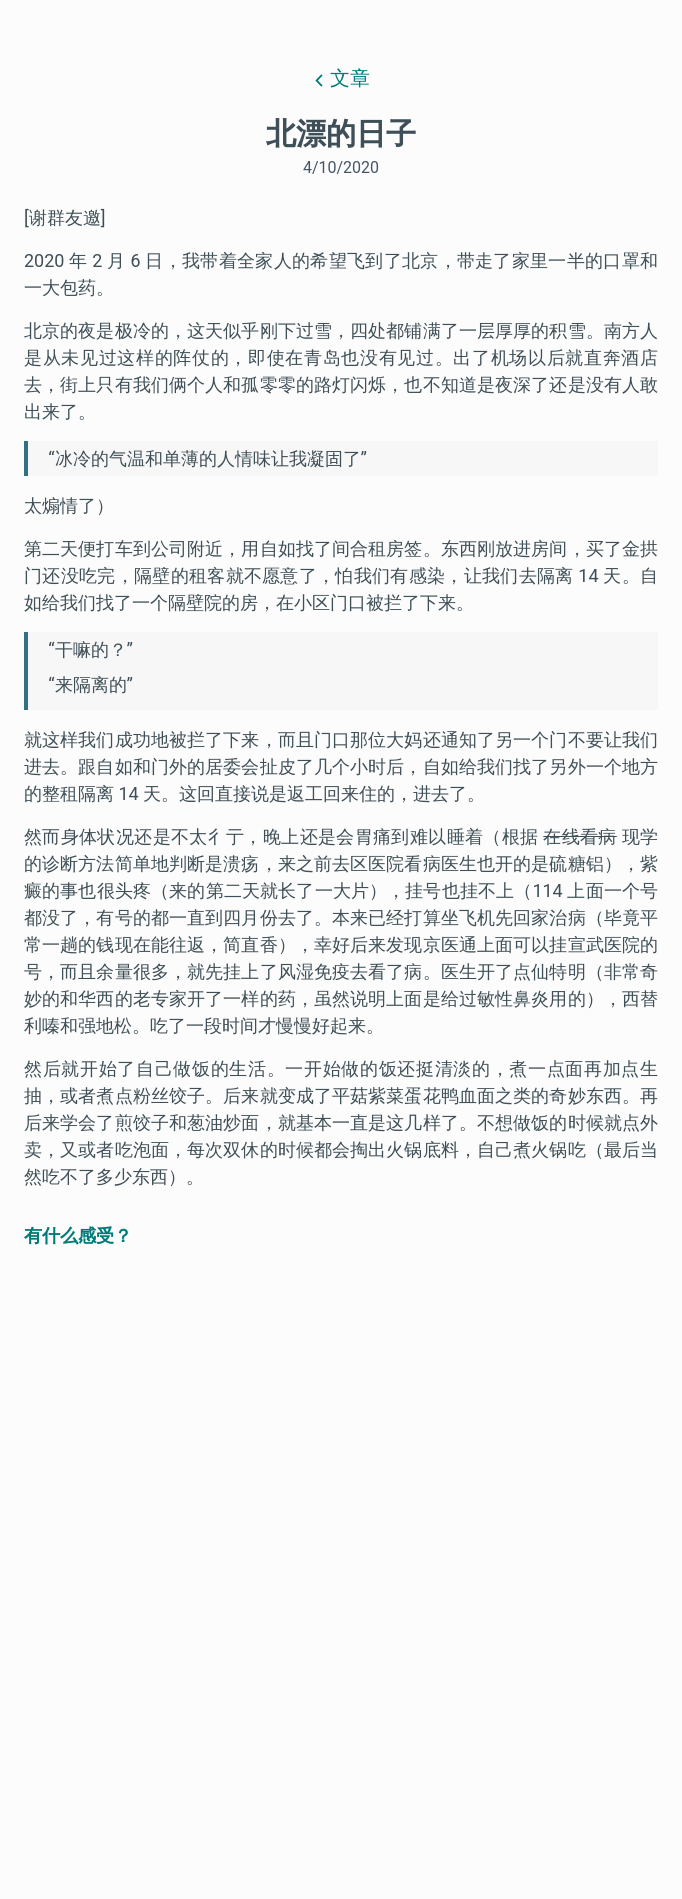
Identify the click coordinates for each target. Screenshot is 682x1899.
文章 (341, 78)
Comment (599, 1745)
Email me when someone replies (176, 1745)
